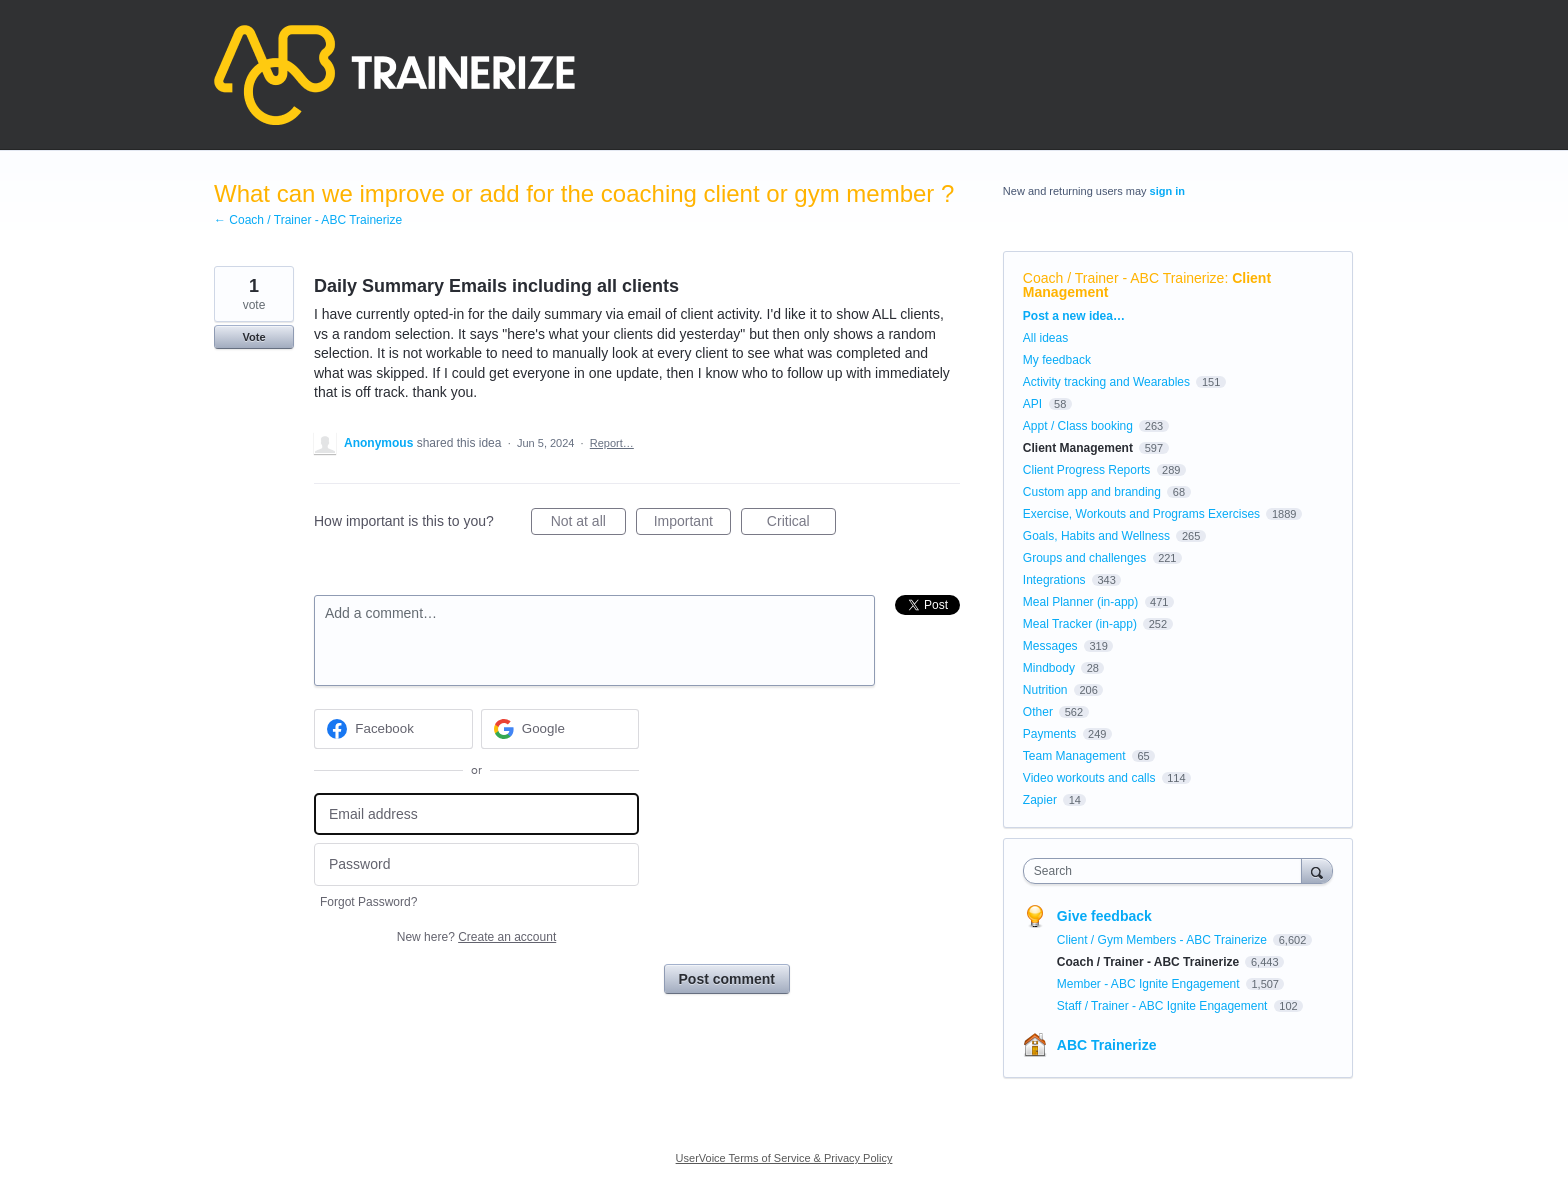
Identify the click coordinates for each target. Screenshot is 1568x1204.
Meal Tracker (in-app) (1080, 624)
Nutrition (1045, 690)
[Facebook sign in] (393, 729)
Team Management (1074, 756)
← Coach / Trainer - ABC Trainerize (308, 220)
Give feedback (1104, 916)
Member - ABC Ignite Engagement (1150, 984)
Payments (1049, 734)
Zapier (1040, 800)
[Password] (476, 864)
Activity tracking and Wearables (1106, 382)
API (1032, 404)
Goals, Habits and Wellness (1096, 536)
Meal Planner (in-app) (1080, 602)
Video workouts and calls (1089, 778)
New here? (476, 937)
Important (692, 524)
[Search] (1317, 870)
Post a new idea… (1074, 316)
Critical (801, 524)
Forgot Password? (368, 902)
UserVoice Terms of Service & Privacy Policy (784, 1158)
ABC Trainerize (1107, 1045)
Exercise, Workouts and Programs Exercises (1141, 514)
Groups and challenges (1084, 558)
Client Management (1078, 448)
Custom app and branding (1092, 492)
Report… (612, 443)
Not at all (588, 524)
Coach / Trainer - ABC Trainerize (1124, 278)
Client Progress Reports (1086, 470)
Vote (253, 337)
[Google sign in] (560, 729)
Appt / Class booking (1078, 426)
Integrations (1054, 580)
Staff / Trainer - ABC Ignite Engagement (1164, 1006)
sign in (1167, 191)
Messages (1050, 646)
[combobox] (1167, 871)
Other (1038, 712)
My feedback (1057, 360)
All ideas (1045, 338)
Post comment (727, 979)
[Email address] (476, 814)
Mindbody (1049, 668)
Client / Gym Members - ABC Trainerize (1163, 940)
